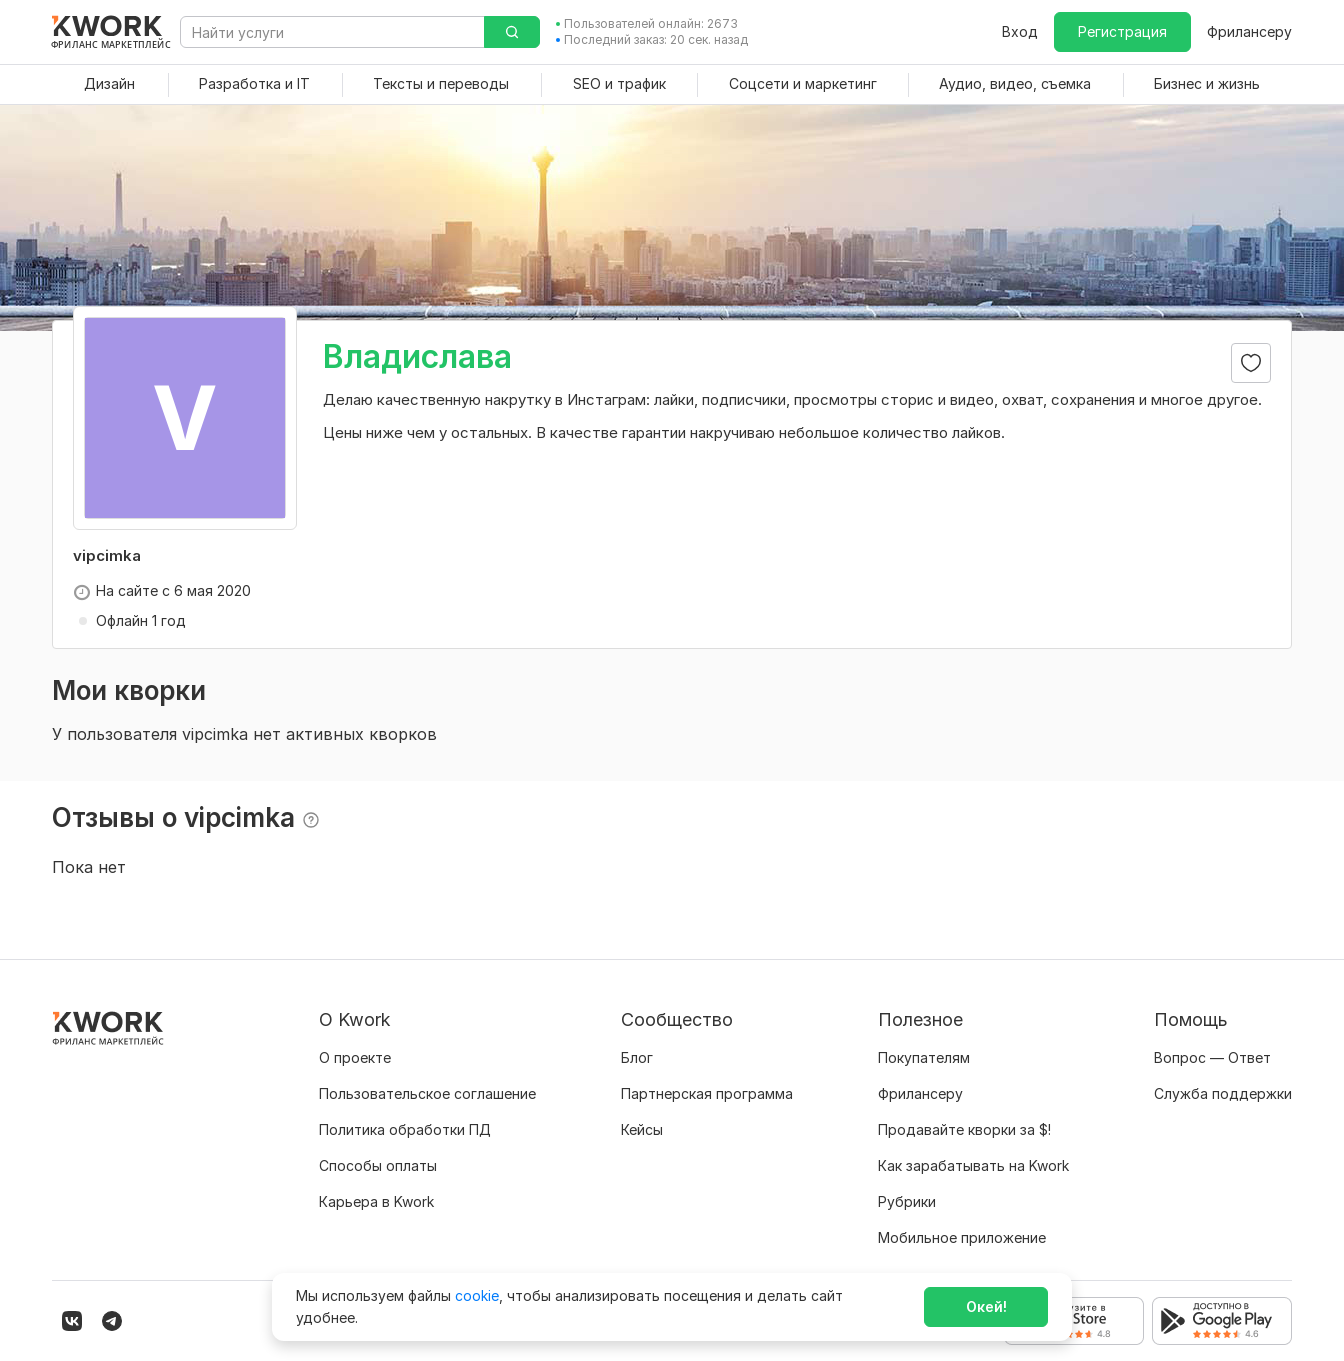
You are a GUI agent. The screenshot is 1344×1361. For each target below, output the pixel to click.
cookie (477, 1295)
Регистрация (1122, 31)
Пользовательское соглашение (427, 1093)
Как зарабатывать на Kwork (973, 1165)
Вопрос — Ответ (1212, 1057)
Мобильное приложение (962, 1237)
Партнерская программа (707, 1093)
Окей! (986, 1306)
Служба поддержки (1223, 1093)
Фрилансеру (1249, 31)
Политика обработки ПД (405, 1129)
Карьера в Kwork (376, 1201)
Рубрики (907, 1201)
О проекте (355, 1057)
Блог (637, 1057)
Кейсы (642, 1129)
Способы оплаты (378, 1165)
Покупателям (924, 1057)
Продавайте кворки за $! (964, 1129)
